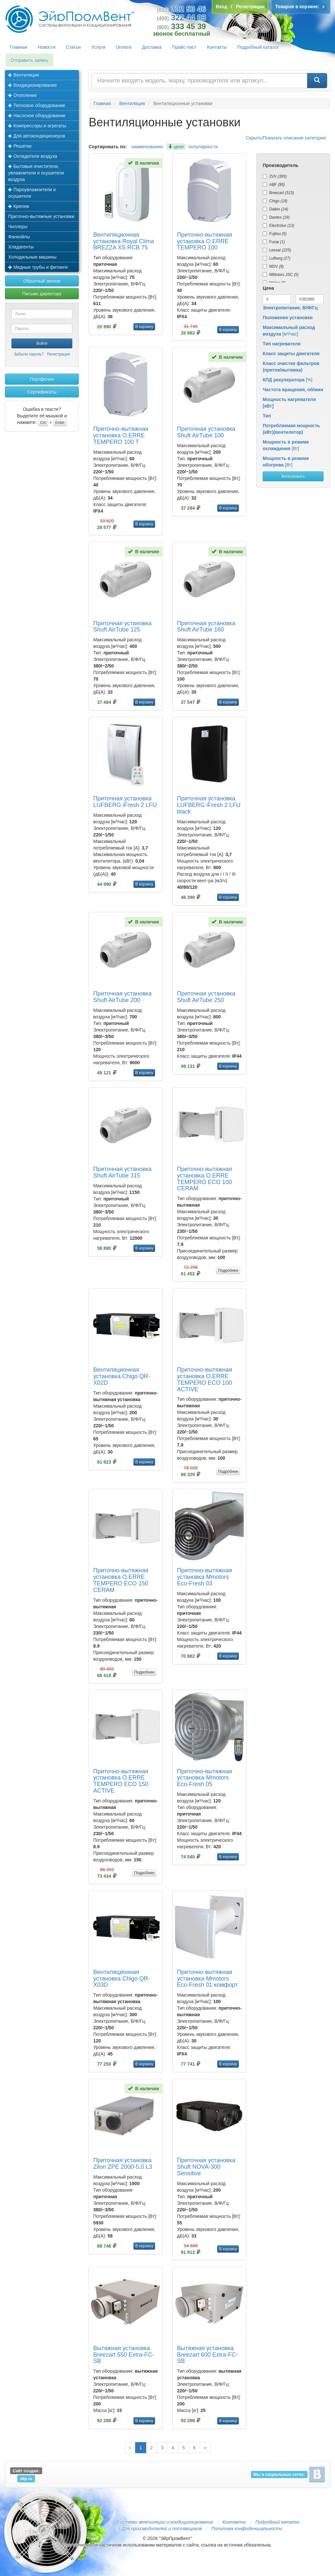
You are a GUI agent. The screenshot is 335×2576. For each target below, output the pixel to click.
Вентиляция (23, 75)
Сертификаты (41, 391)
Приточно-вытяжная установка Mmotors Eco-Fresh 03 (204, 1577)
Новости (46, 47)
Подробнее (228, 1270)
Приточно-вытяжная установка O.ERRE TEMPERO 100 (204, 241)
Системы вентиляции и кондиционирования (164, 2522)
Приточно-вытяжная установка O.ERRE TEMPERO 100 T (120, 435)
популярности (203, 146)
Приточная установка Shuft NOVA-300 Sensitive (206, 2167)
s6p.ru (26, 2478)
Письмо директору (42, 293)
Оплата (124, 47)
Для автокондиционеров (36, 135)
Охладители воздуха (32, 156)
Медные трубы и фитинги (38, 267)
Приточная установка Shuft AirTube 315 (122, 1172)
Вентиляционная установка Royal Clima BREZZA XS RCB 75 (123, 241)
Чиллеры (17, 226)
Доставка (152, 47)
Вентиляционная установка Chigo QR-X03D (121, 1978)
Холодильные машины (32, 257)
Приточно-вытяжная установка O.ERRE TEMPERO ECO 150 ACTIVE (120, 1781)
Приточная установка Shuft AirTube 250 (206, 996)
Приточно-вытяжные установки (41, 216)
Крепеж (18, 206)
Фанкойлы (19, 236)
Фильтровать (293, 476)
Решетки (19, 146)
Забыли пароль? (29, 354)
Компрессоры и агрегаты (37, 125)
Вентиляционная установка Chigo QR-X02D (121, 1376)
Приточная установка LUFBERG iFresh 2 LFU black (208, 805)
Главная (18, 47)
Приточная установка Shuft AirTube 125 (122, 626)
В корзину (144, 326)
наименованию (147, 146)
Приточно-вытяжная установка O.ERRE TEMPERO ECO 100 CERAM (204, 1179)
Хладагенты (21, 246)
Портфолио (42, 379)
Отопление (22, 95)
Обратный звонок (41, 280)
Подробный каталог (258, 47)
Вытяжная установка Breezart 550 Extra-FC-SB (123, 2355)
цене (176, 146)
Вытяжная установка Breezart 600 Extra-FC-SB (207, 2355)
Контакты (217, 47)
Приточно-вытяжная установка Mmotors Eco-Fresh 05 (204, 1778)
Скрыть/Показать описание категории (286, 137)
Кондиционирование (32, 85)
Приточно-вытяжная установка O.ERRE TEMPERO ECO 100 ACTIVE (204, 1379)
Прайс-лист (184, 47)
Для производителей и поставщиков (161, 2528)
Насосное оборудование (36, 115)
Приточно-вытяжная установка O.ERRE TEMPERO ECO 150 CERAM (120, 1580)
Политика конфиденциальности (246, 2528)
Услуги (98, 47)
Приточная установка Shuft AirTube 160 (206, 626)
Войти (41, 343)
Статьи (73, 47)
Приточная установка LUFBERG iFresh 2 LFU (125, 801)
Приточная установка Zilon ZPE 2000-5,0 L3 (122, 2163)
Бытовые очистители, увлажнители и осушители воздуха (36, 173)
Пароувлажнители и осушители (32, 193)
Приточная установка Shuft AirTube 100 (206, 432)
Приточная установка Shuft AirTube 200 (122, 996)
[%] (287, 379)
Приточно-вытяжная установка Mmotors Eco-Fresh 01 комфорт (207, 1978)
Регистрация (58, 354)
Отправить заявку (29, 60)
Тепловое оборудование (36, 105)
